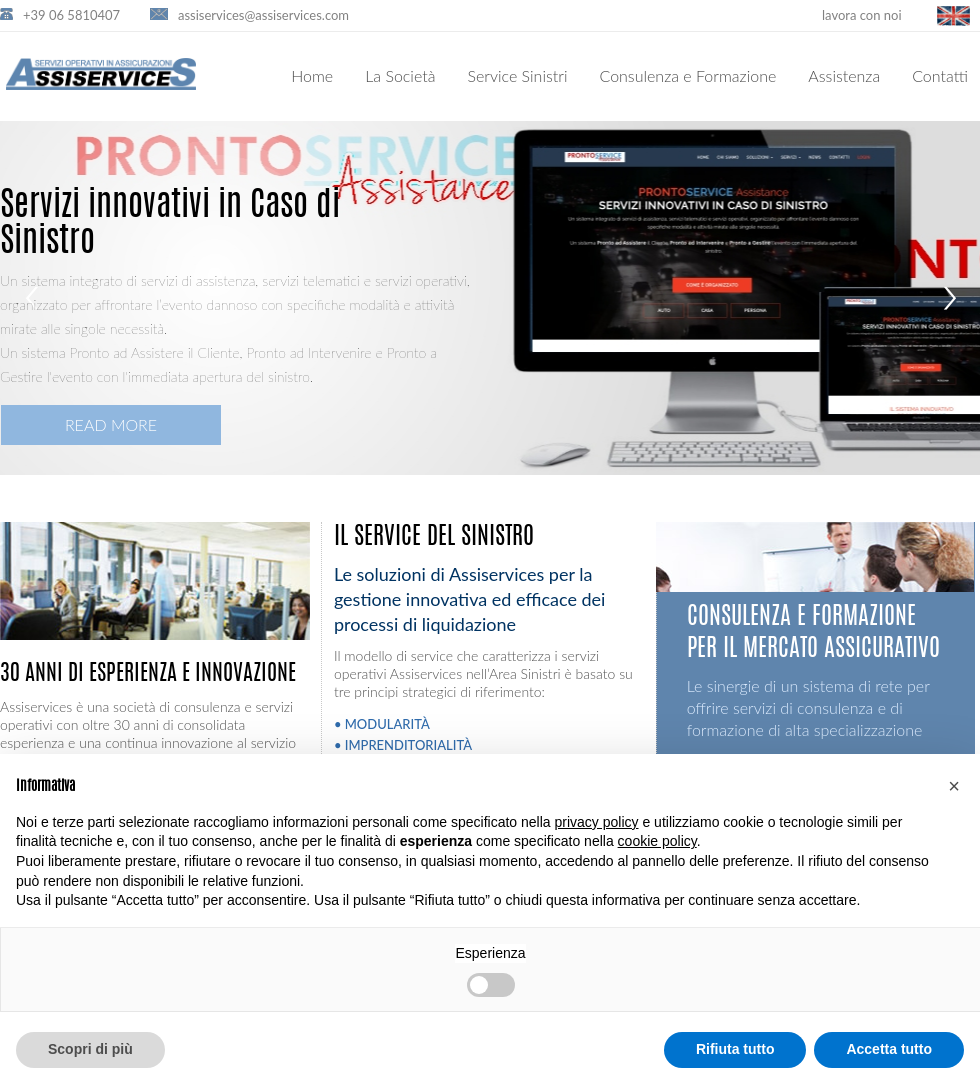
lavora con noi (862, 15)
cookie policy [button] (657, 841)
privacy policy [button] (597, 822)
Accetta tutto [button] (889, 1049)
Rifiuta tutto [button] (735, 1049)
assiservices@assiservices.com (263, 15)
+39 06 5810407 (71, 15)
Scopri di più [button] (90, 1049)
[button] (954, 786)
